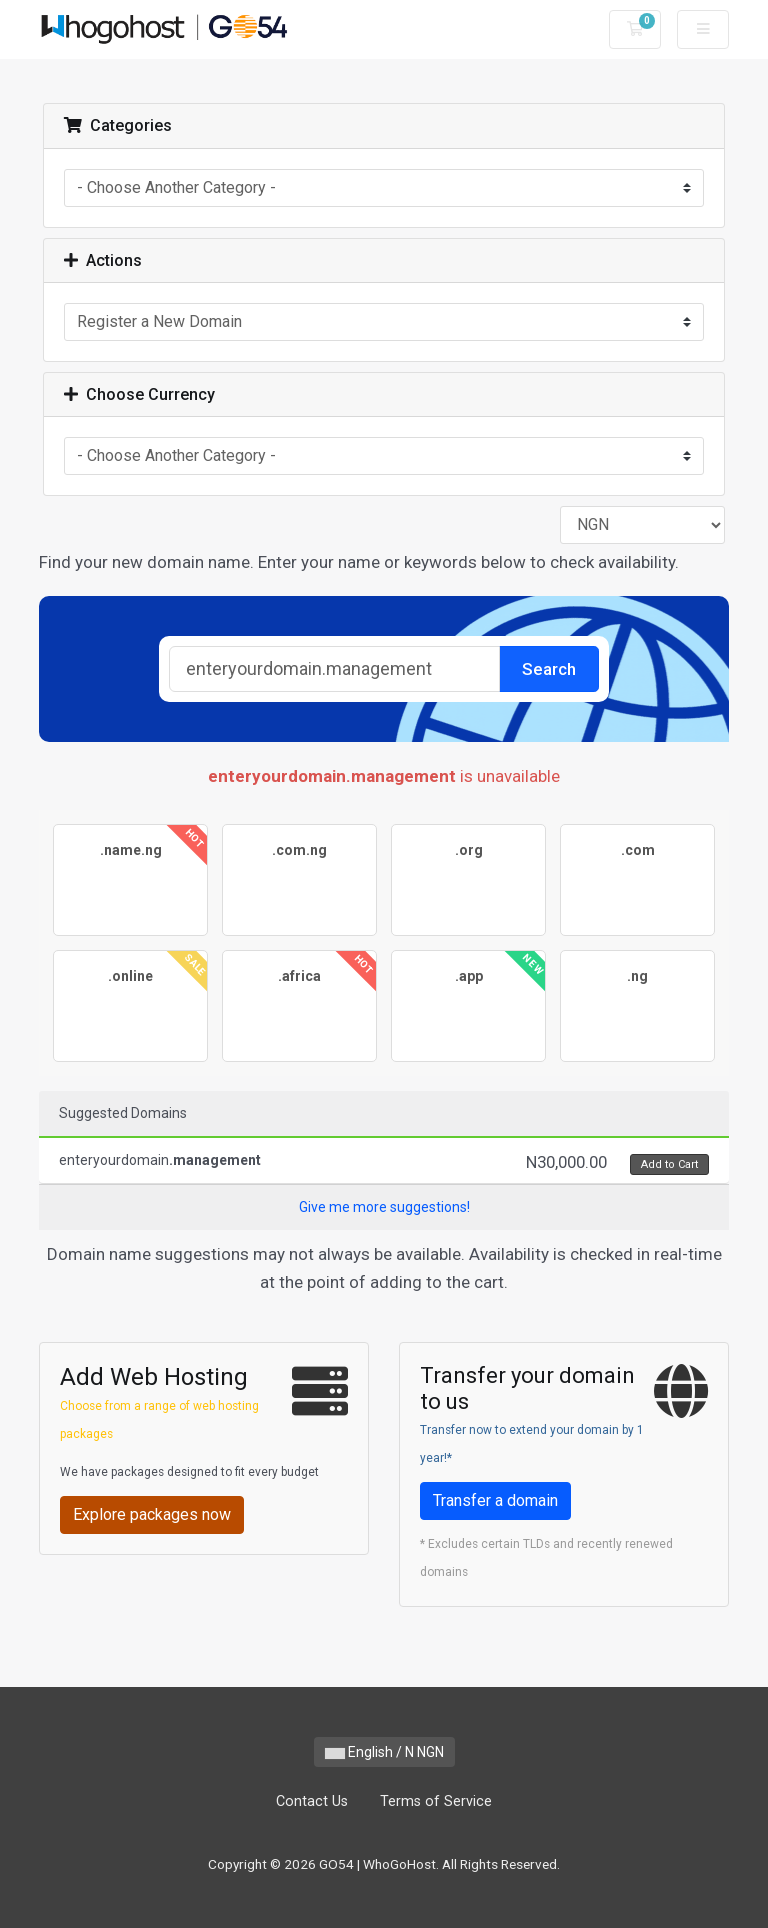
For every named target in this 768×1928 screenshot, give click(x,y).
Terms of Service (436, 1801)
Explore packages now (152, 1514)
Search (549, 669)
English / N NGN (384, 1752)
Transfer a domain (495, 1500)
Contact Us (312, 1801)
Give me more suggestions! (384, 1207)
